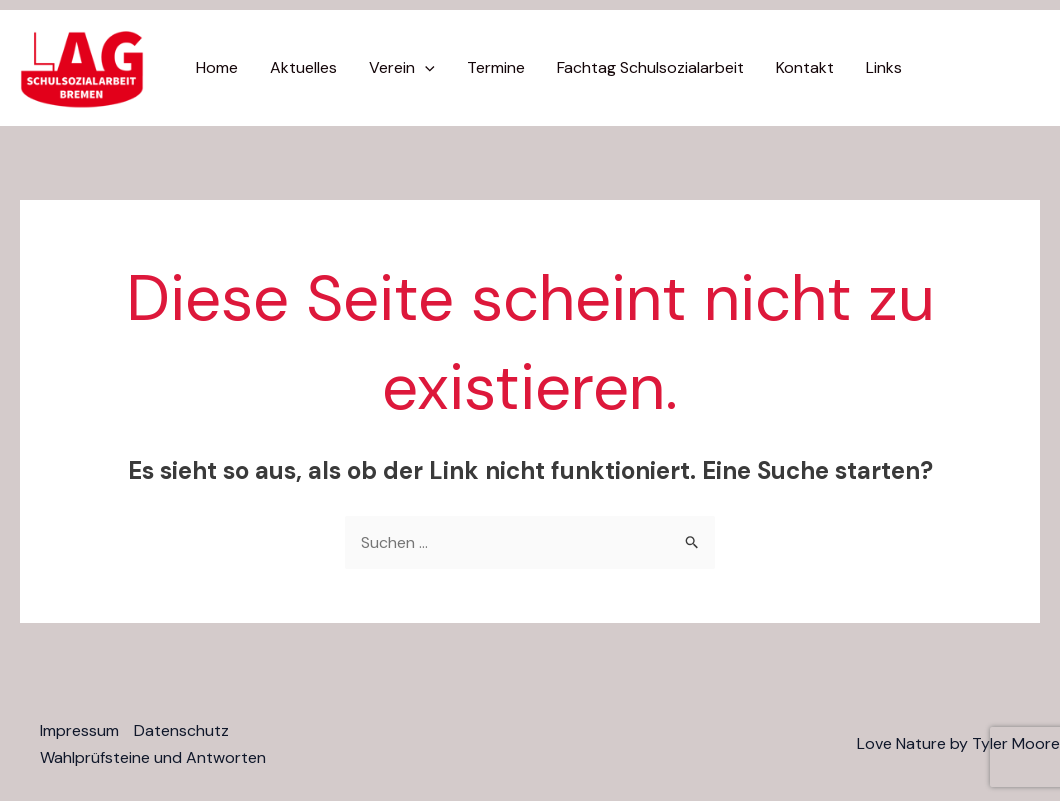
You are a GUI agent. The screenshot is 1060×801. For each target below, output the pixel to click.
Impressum (79, 730)
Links (884, 67)
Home (217, 67)
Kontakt (805, 67)
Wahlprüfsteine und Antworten (153, 757)
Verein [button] (402, 68)
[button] (425, 68)
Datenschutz (181, 730)
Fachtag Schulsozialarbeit (650, 67)
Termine (496, 67)
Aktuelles (303, 67)
